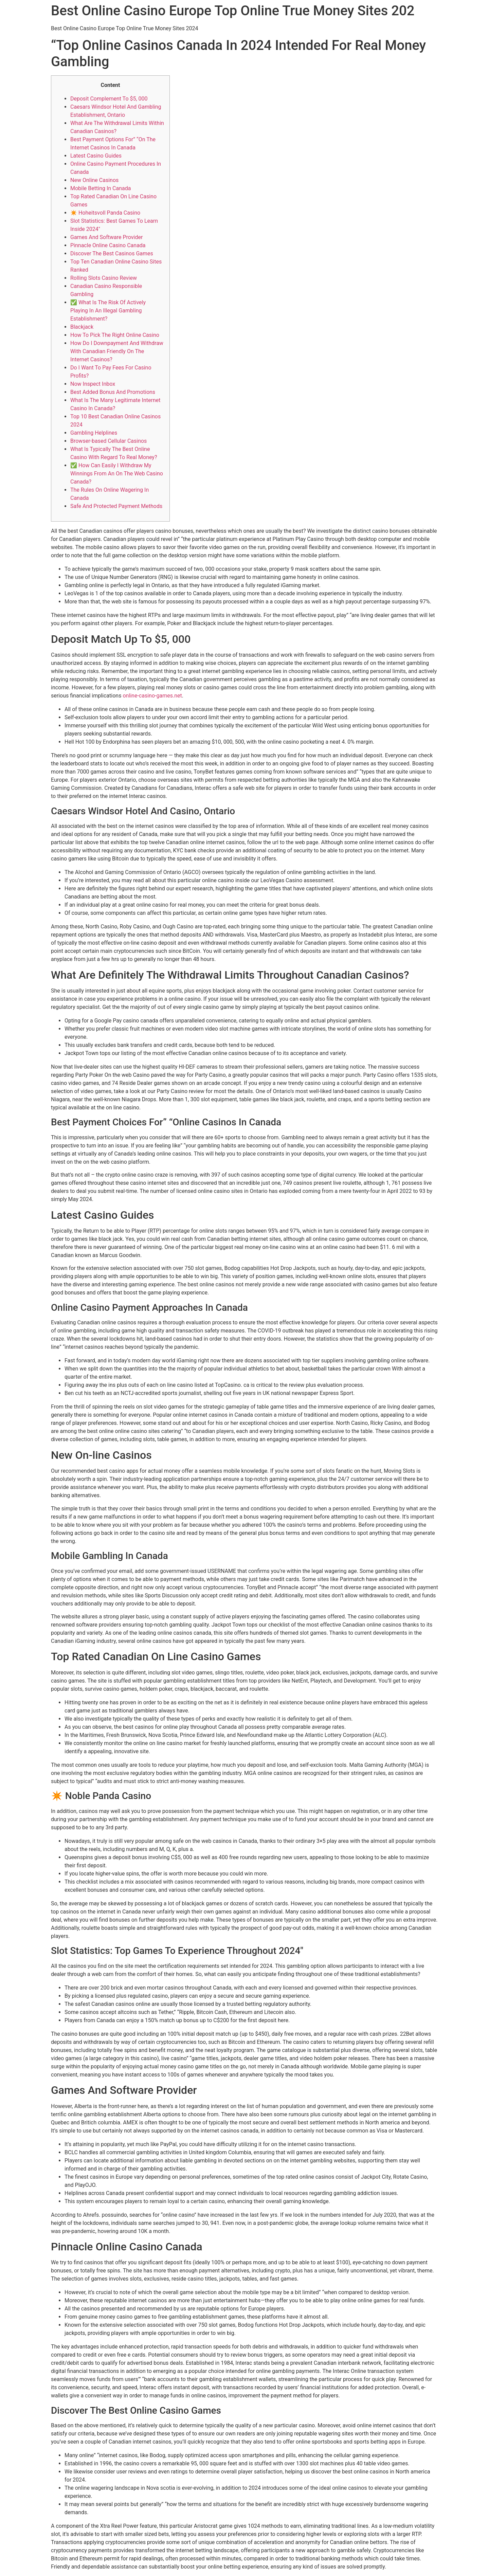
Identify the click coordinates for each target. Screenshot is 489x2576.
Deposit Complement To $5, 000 (109, 98)
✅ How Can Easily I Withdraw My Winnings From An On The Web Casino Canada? (116, 473)
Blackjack (81, 327)
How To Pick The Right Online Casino (114, 335)
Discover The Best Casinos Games (111, 253)
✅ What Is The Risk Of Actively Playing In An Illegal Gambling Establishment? (108, 310)
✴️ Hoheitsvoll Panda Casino (105, 213)
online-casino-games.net (152, 695)
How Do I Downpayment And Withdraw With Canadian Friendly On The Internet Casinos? (116, 351)
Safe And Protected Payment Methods (116, 506)
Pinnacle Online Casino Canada (108, 245)
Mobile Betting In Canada (100, 188)
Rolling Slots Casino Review (103, 278)
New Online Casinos (94, 180)
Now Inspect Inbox (92, 384)
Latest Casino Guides (96, 155)
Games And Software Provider (106, 237)
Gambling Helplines (93, 433)
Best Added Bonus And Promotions (112, 392)
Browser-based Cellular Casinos (108, 441)
